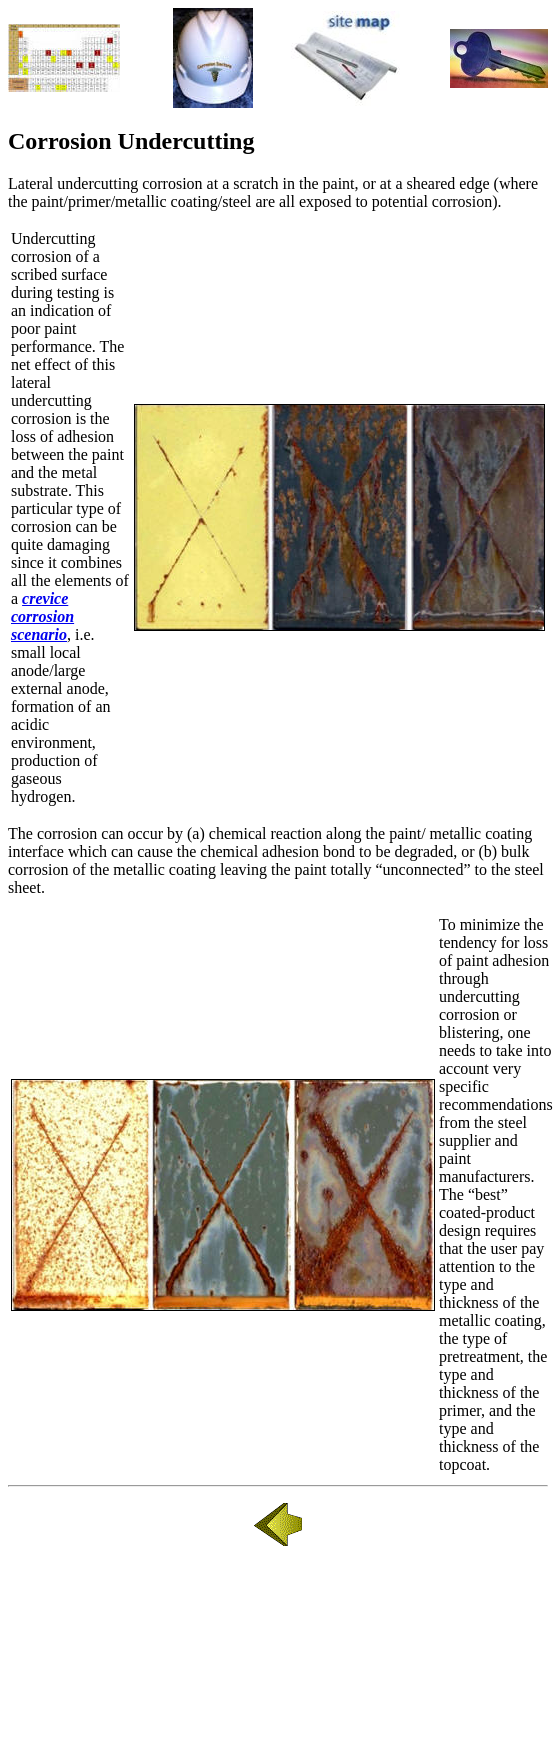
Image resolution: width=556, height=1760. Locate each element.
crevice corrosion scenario (42, 616)
